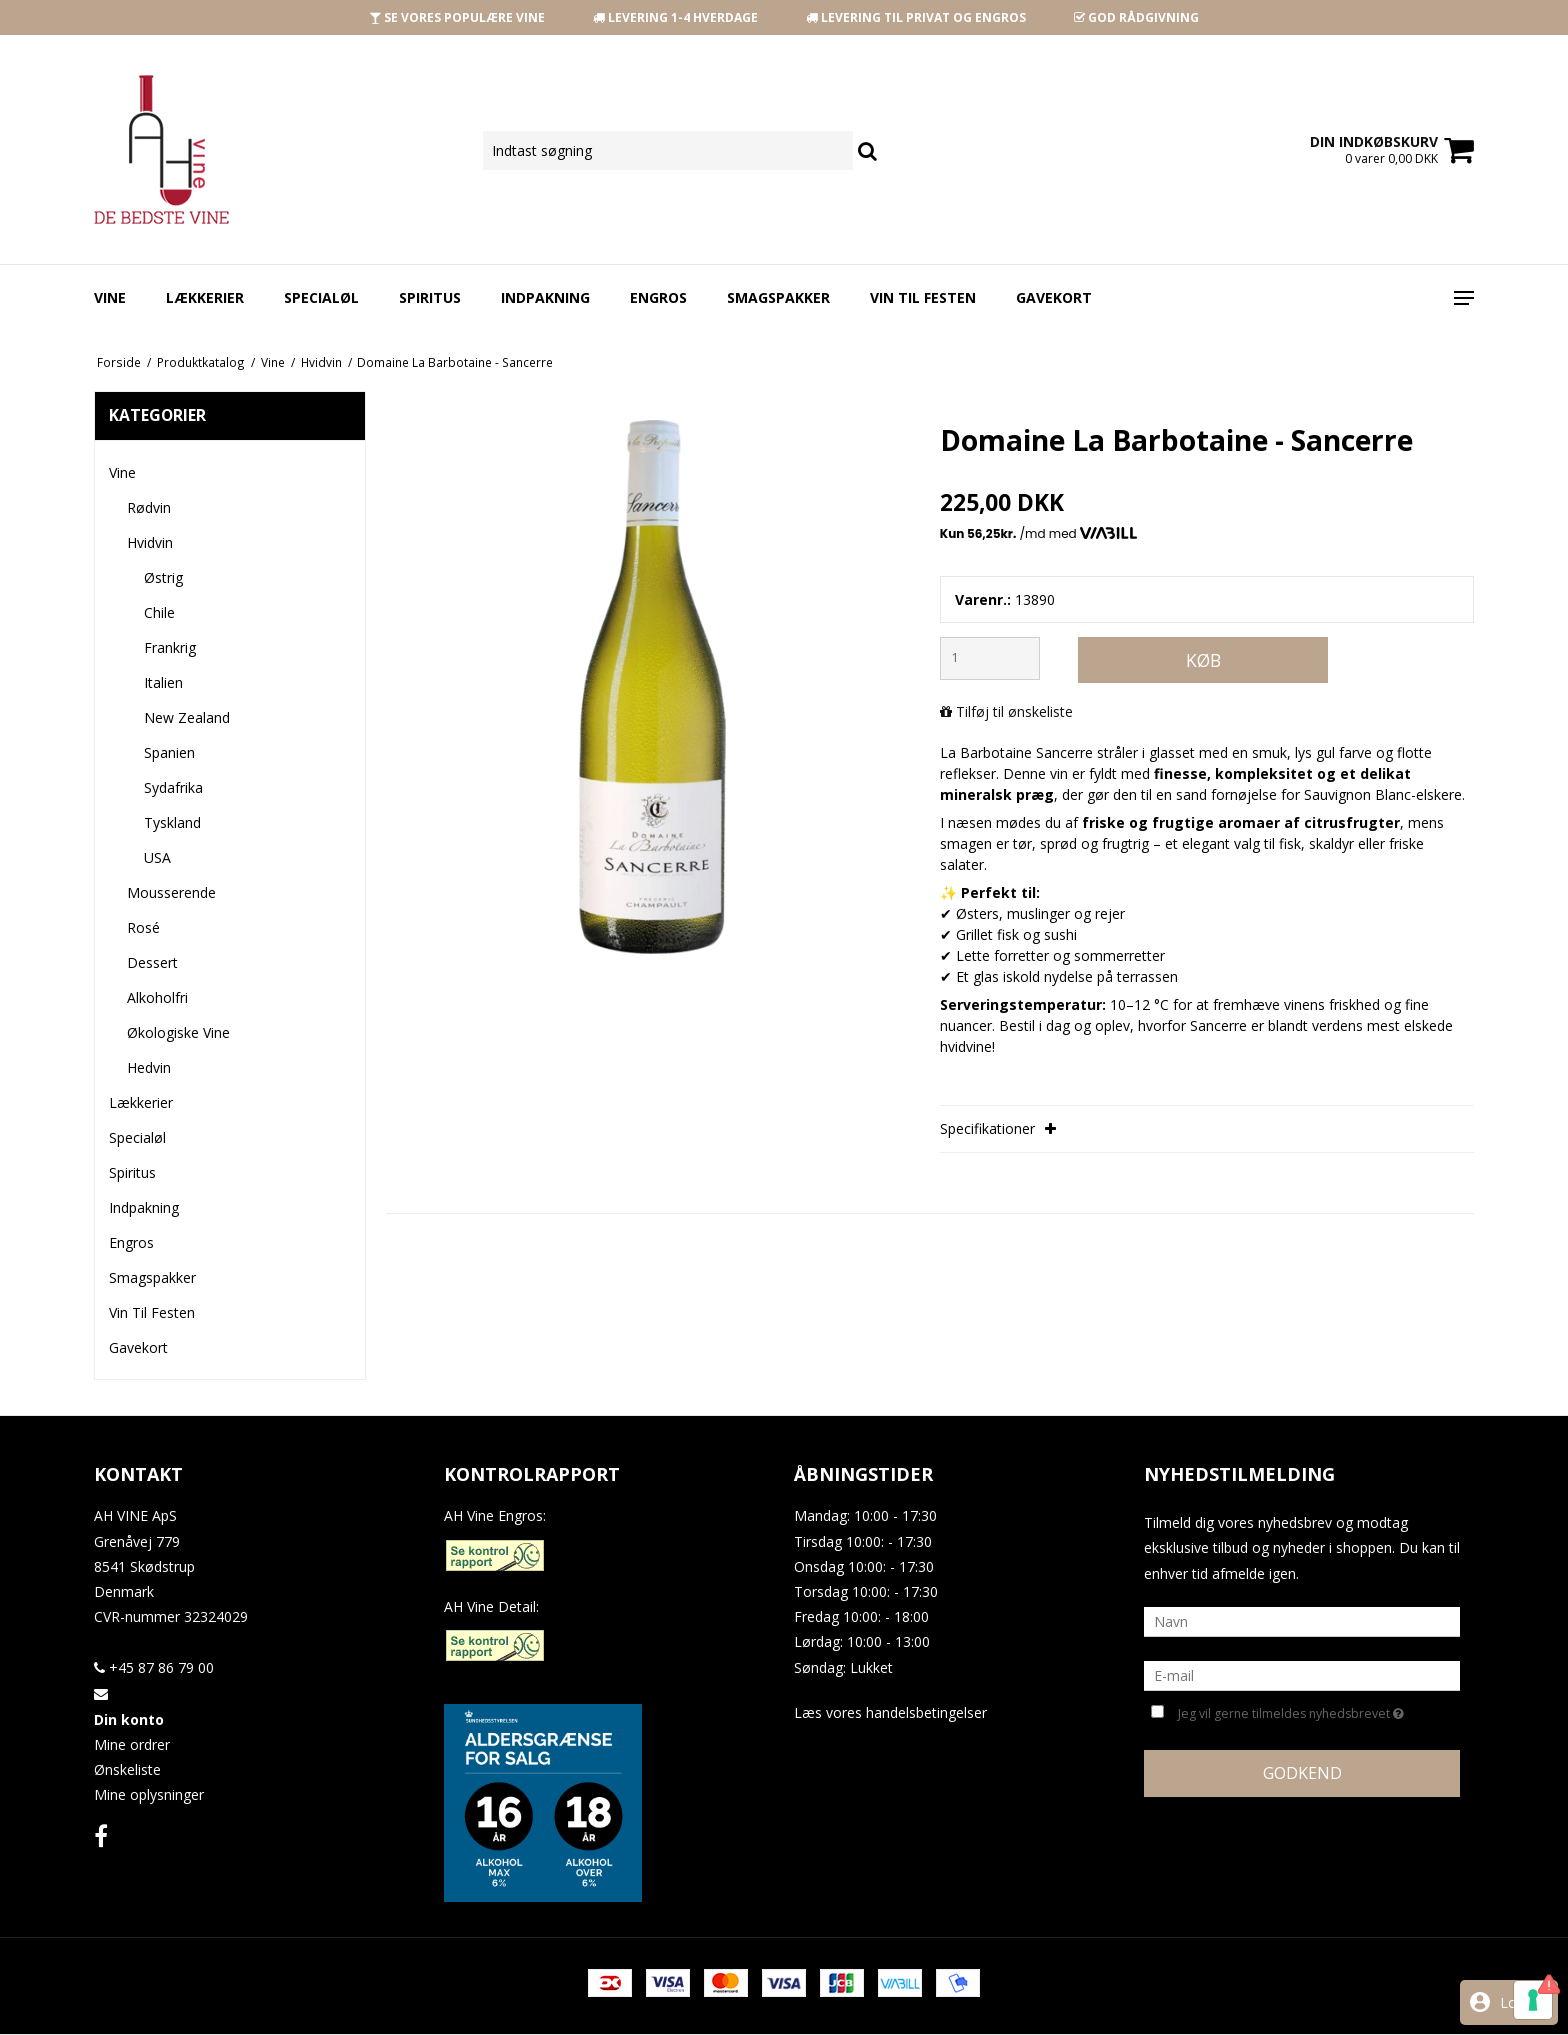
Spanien (169, 752)
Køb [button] (1203, 660)
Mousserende (171, 892)
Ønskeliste (127, 1769)
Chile (159, 612)
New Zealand (187, 717)
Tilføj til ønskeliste (1014, 711)
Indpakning (545, 297)
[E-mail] (1302, 1674)
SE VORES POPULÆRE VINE (457, 17)
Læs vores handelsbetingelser (890, 1712)
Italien (163, 682)
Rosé (143, 927)
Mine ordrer (132, 1744)
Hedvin (149, 1067)
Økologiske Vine (178, 1032)
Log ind (1524, 2002)
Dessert (152, 962)
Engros (658, 297)
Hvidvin (150, 542)
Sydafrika (173, 787)
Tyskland (172, 822)
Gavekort (1054, 297)
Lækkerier (205, 297)
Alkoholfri (157, 997)
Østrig (163, 577)
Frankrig (170, 647)
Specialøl (321, 297)
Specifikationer (998, 1128)
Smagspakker (778, 297)
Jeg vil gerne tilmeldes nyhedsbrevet (1291, 1711)
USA (157, 857)
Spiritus (430, 297)
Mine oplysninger (149, 1794)
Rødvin (149, 507)
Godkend (1302, 1773)
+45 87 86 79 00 (154, 1667)
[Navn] (1302, 1620)
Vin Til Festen (923, 297)
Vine (110, 297)
